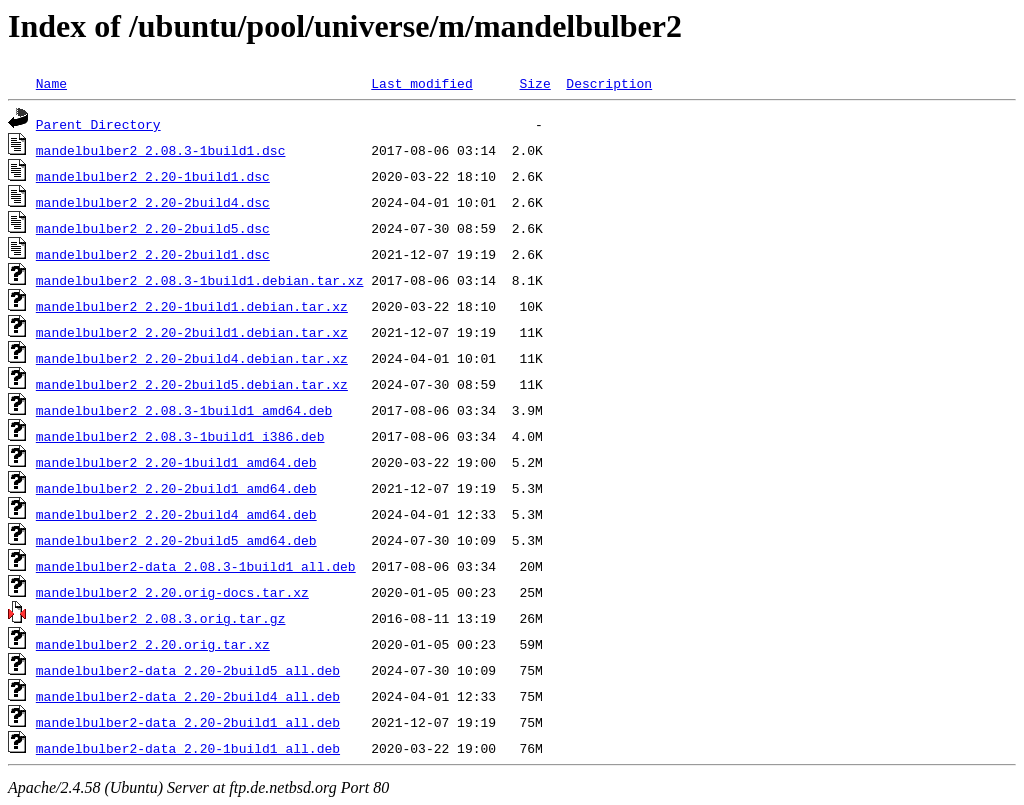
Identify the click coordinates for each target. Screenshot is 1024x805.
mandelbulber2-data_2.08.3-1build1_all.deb (196, 566)
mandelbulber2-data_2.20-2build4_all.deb (188, 696)
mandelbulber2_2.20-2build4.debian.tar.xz (192, 358)
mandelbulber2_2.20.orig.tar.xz (153, 644)
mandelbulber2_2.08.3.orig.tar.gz (161, 618)
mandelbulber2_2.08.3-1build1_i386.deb (180, 436)
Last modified (421, 83)
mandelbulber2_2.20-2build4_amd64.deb (176, 514)
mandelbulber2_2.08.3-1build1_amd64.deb (184, 410)
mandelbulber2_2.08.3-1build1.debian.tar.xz (200, 280)
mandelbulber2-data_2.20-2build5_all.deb (188, 670)
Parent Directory (98, 124)
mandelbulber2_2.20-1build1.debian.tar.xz (192, 306)
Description (609, 83)
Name (51, 83)
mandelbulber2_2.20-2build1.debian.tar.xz (192, 332)
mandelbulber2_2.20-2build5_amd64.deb (176, 540)
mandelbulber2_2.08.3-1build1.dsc (161, 150)
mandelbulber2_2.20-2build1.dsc (153, 254)
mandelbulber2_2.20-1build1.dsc (153, 176)
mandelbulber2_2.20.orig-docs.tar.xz (172, 592)
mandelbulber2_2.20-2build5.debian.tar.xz (192, 384)
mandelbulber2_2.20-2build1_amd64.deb (176, 488)
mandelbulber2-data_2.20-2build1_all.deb (188, 722)
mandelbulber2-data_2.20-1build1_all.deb (188, 748)
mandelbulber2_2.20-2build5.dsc (153, 228)
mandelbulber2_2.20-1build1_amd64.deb (176, 462)
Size (534, 83)
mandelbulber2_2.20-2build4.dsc (153, 202)
